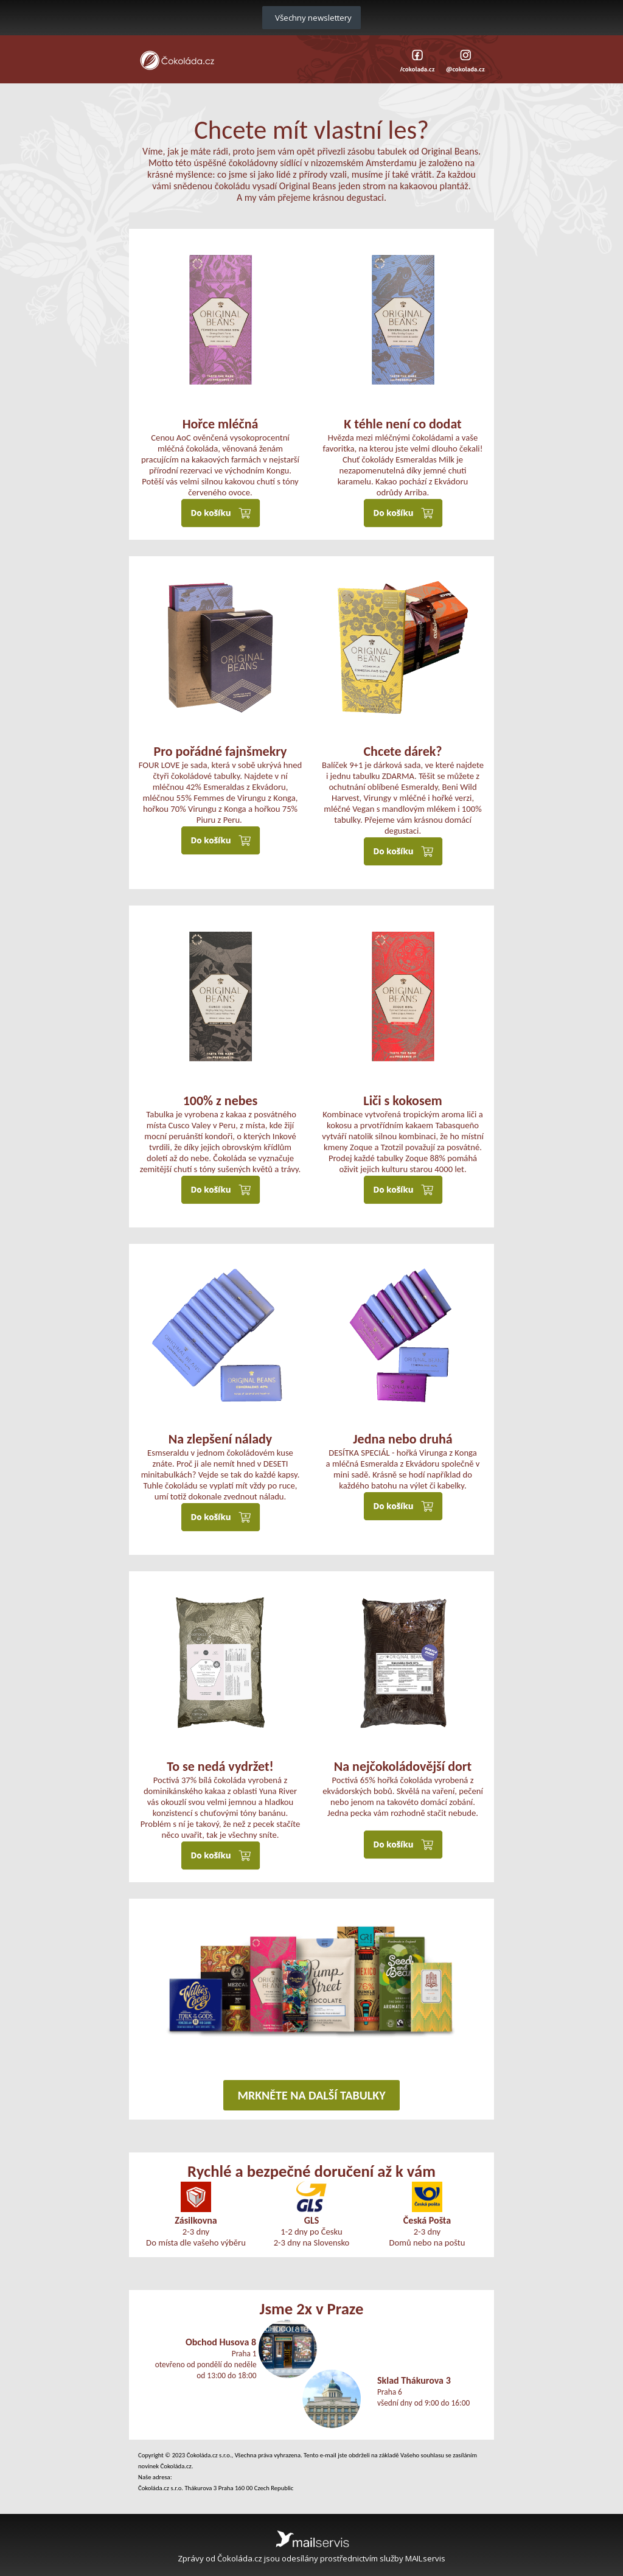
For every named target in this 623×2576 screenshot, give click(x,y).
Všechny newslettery (311, 17)
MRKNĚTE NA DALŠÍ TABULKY (311, 2095)
